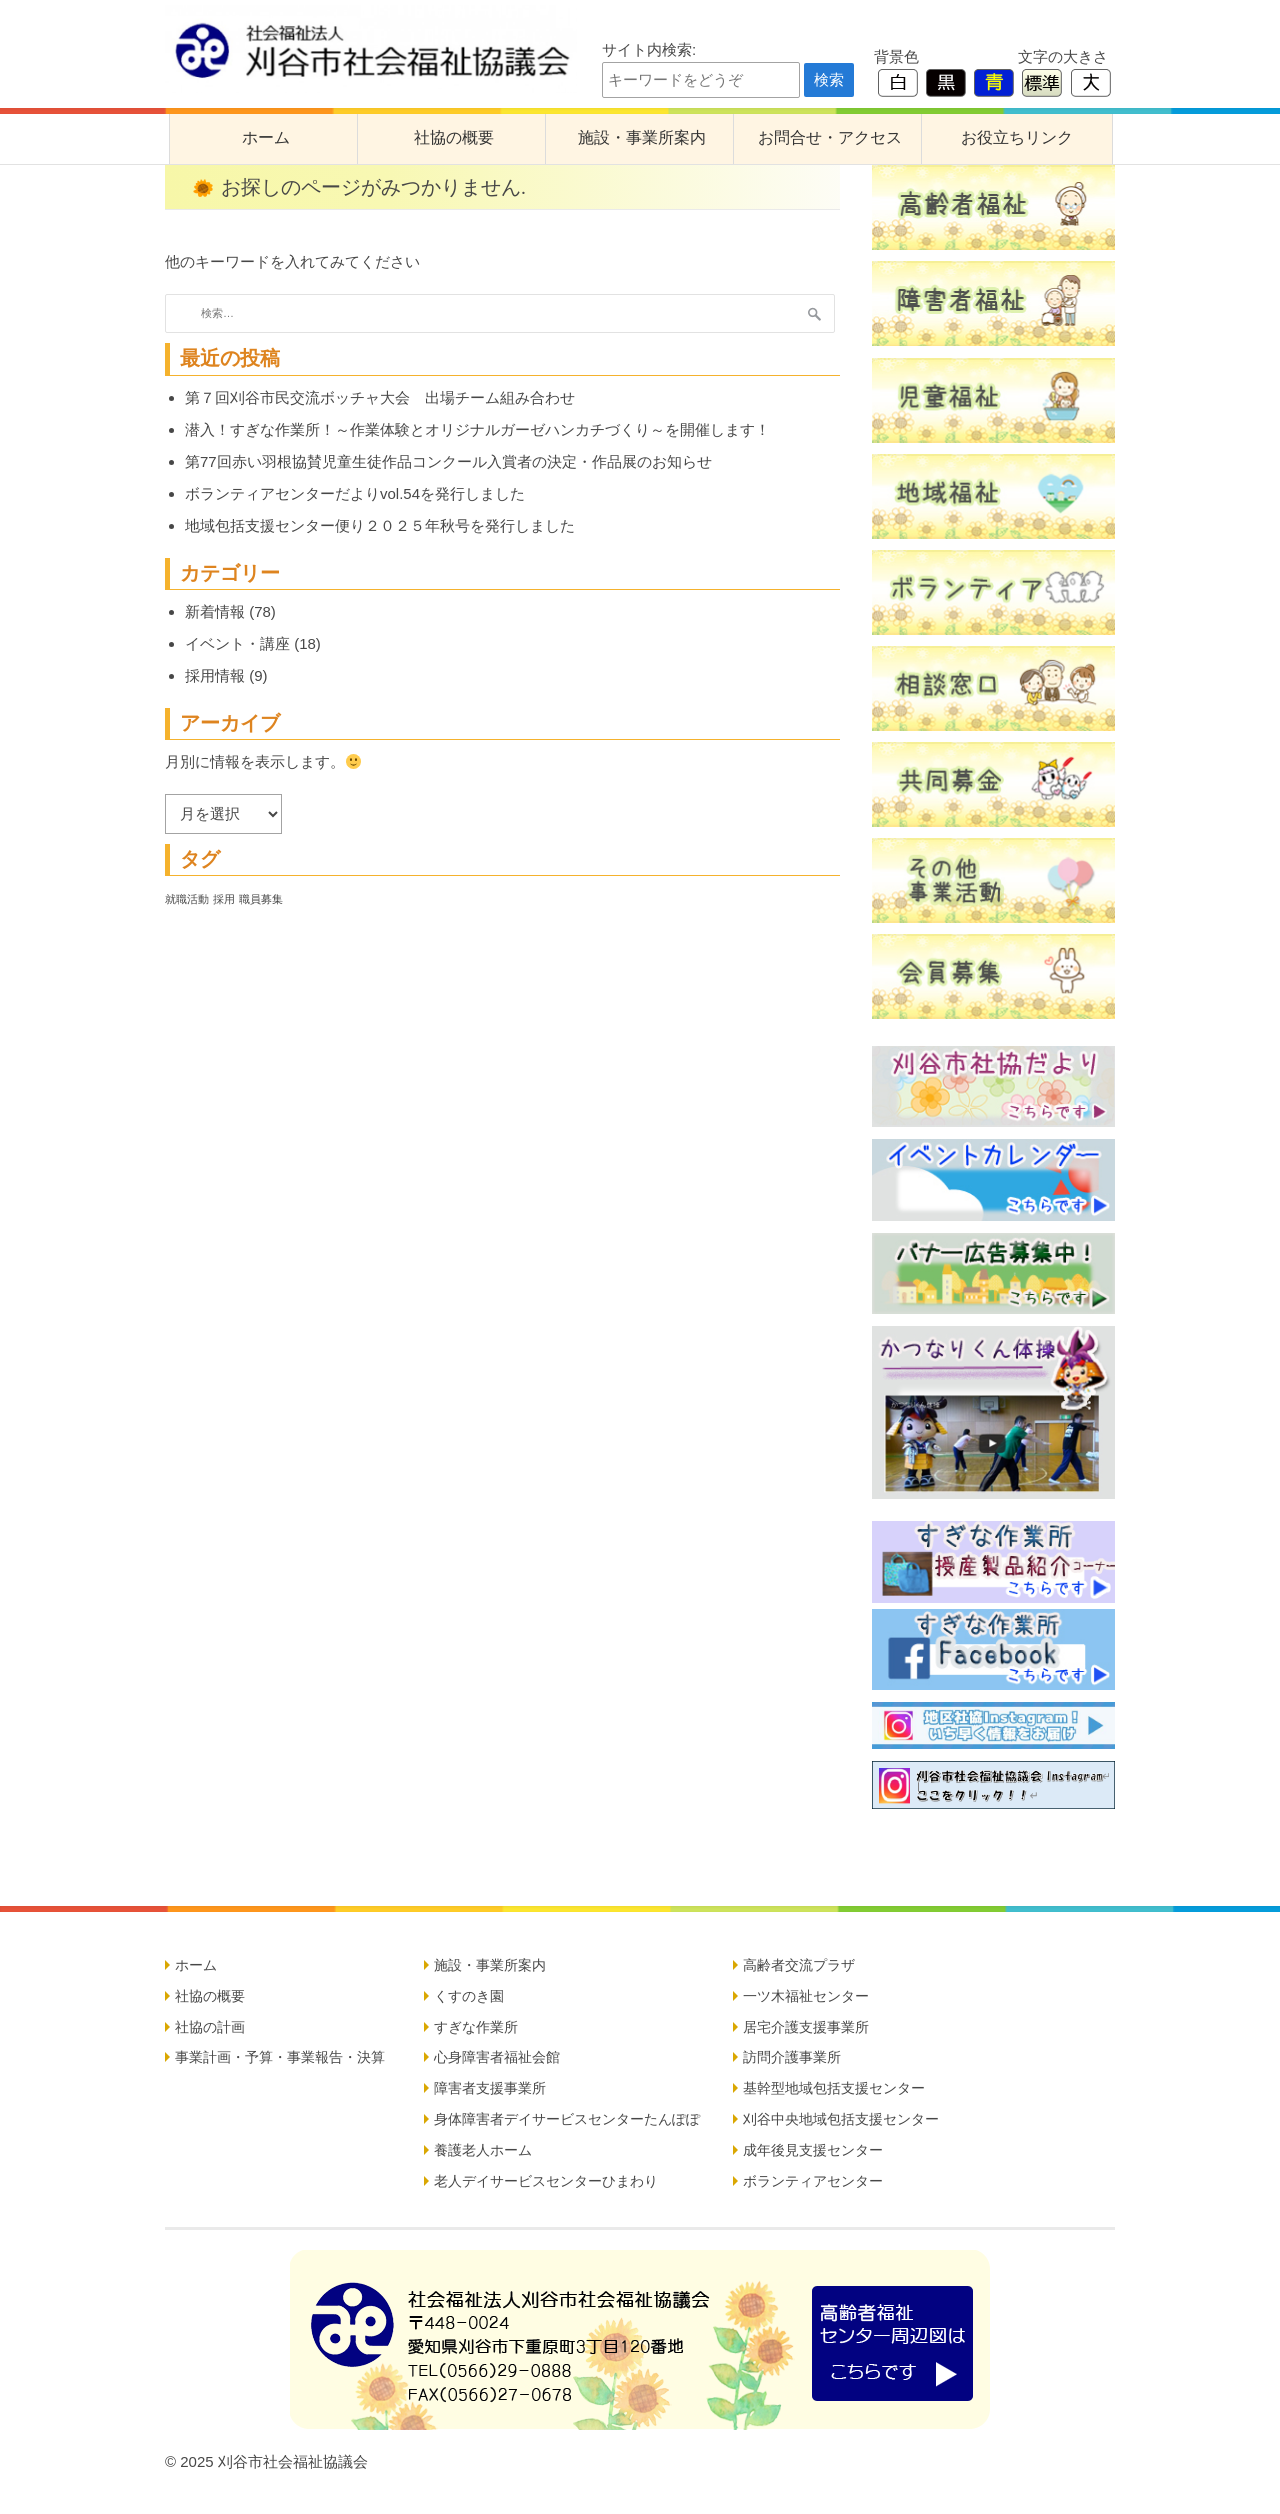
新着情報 (215, 611)
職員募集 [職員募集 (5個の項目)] (261, 899)
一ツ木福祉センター (806, 1996)
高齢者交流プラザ (799, 1965)
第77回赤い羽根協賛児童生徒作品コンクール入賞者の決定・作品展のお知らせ (448, 461)
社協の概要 (454, 137)
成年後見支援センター (813, 2150)
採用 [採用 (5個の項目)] (224, 899)
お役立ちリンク (1017, 137)
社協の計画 (210, 2027)
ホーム (266, 137)
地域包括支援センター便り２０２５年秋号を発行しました (380, 525)
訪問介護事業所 (792, 2057)
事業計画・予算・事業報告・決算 (280, 2057)
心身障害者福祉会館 (497, 2057)
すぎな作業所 (476, 2027)
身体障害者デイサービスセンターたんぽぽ (567, 2119)
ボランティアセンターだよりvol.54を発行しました (355, 493)
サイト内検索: (649, 49)
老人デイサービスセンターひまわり (546, 2181)
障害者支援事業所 (490, 2088)
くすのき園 (469, 1996)
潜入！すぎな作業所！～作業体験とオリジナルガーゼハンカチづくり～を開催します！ (477, 429)
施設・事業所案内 (642, 137)
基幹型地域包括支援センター (834, 2088)
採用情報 (215, 675)
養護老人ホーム (483, 2150)
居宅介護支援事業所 (806, 2027)
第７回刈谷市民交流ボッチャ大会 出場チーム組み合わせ (380, 397)
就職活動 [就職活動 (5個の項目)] (187, 899)
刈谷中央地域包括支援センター (841, 2119)
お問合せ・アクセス (830, 137)
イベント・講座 (237, 643)
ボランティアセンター (813, 2181)
